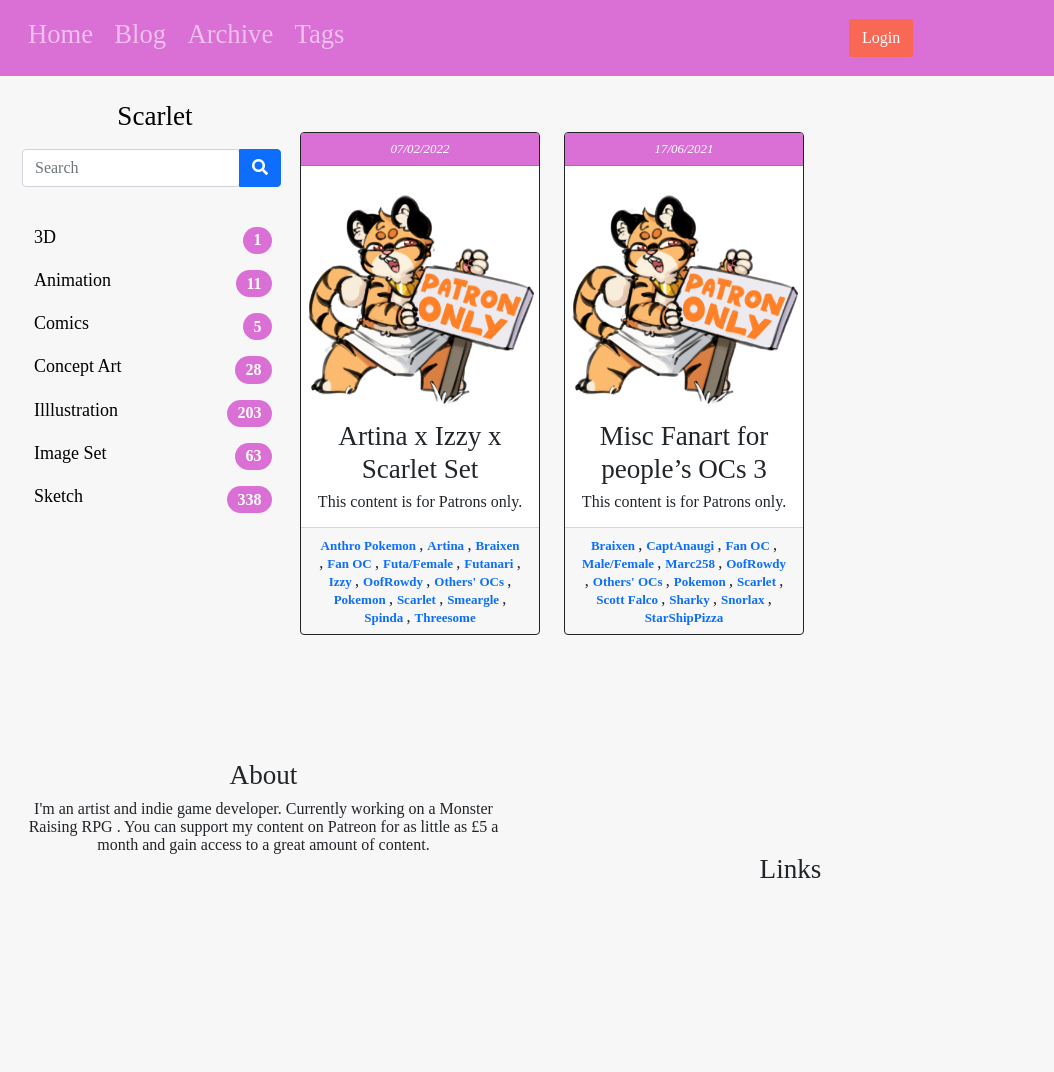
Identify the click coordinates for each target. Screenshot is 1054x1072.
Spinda (385, 617)
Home (60, 34)
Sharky (691, 599)
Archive (230, 34)
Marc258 (691, 563)
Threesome (445, 617)
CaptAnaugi (681, 545)
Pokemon (361, 599)
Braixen (497, 545)
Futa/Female (419, 563)
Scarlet (418, 599)
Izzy (342, 581)
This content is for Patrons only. (420, 465)
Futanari (490, 563)
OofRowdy (394, 581)
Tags (320, 34)
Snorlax (744, 599)
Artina (447, 545)
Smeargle (474, 599)
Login (881, 37)
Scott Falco (628, 599)
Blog (140, 34)
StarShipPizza (684, 617)
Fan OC (351, 563)
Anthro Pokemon (370, 545)
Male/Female (619, 563)
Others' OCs (470, 581)
